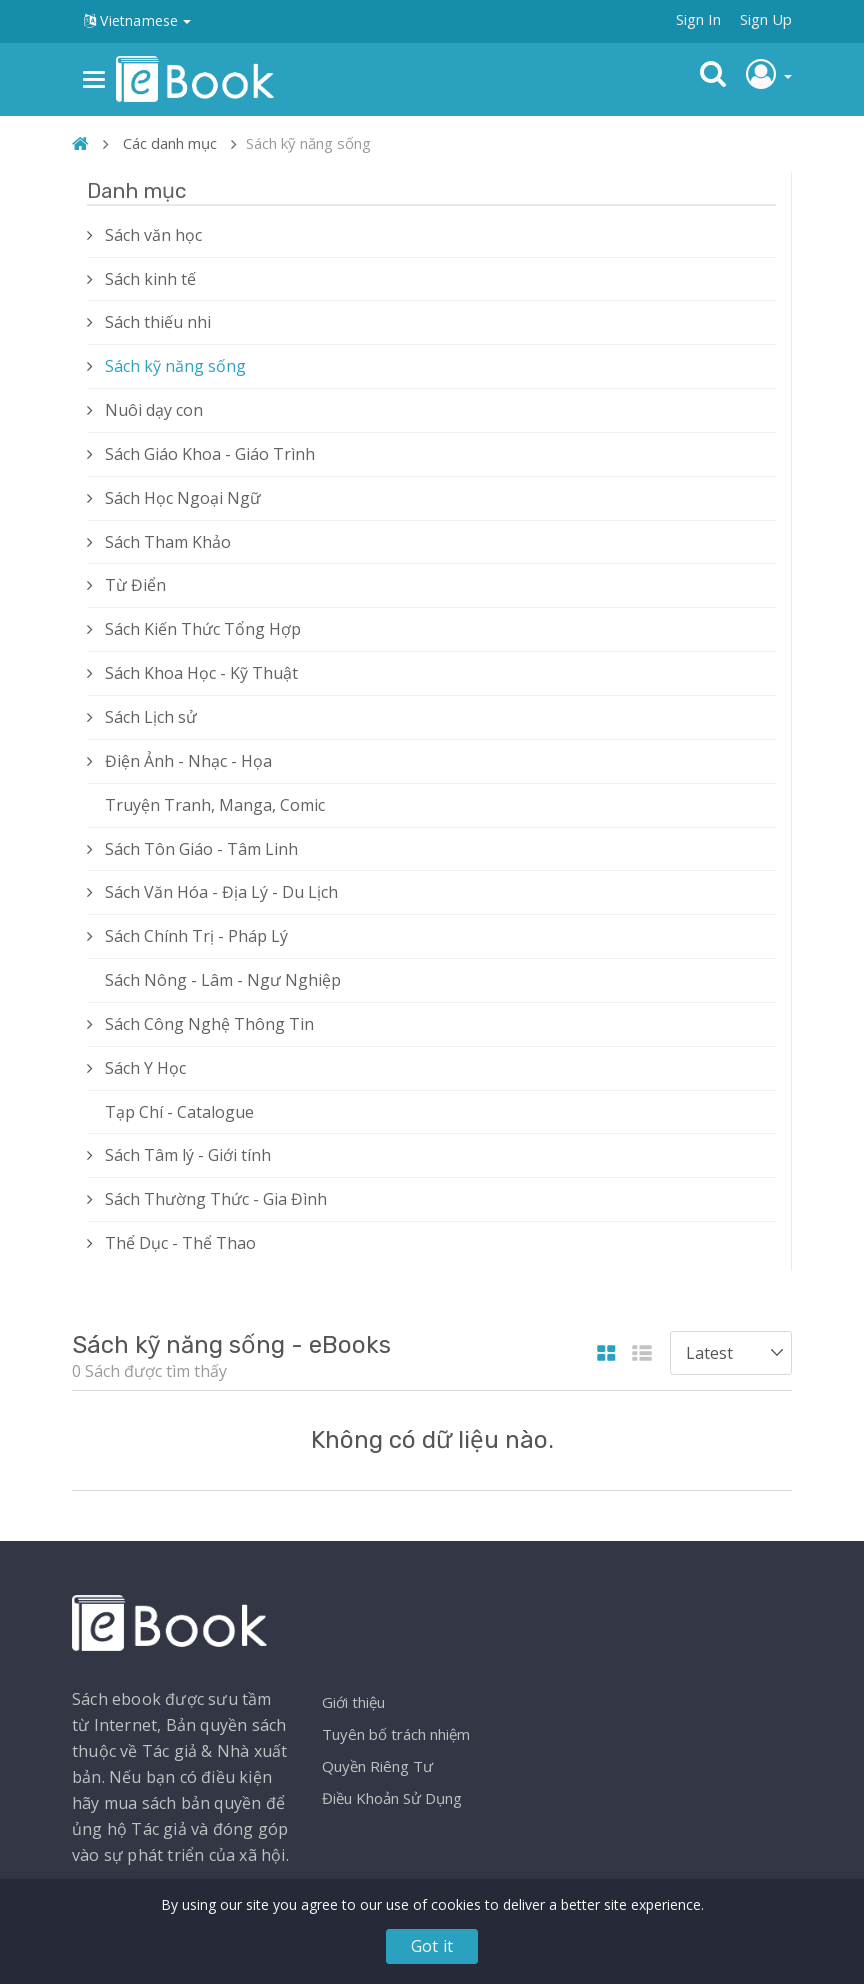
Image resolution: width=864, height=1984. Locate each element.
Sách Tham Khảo (168, 542)
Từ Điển (135, 585)
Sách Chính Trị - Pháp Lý (196, 936)
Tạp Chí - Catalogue (179, 1112)
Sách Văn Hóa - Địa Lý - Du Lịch (221, 892)
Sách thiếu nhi (158, 322)
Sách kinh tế (150, 279)
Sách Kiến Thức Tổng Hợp (203, 629)
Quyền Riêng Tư (377, 1766)
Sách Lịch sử (151, 717)
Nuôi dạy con (154, 410)
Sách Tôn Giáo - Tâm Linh (201, 849)
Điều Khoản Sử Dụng (392, 1798)
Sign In (698, 19)
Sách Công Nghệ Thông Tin (209, 1024)
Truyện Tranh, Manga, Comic (215, 805)
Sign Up (766, 19)
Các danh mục (170, 143)
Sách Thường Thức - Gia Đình (216, 1199)
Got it (432, 1946)
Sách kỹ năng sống (175, 366)
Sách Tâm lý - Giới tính (188, 1155)
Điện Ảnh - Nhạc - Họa (188, 761)
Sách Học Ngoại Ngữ (183, 498)
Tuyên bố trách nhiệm (396, 1734)
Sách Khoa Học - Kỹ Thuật (201, 673)
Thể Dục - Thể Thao (180, 1243)
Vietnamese (137, 20)
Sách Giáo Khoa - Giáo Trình (210, 454)
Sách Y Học (145, 1068)
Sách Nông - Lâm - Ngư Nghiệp (223, 980)
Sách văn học (153, 235)
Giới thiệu (353, 1702)
